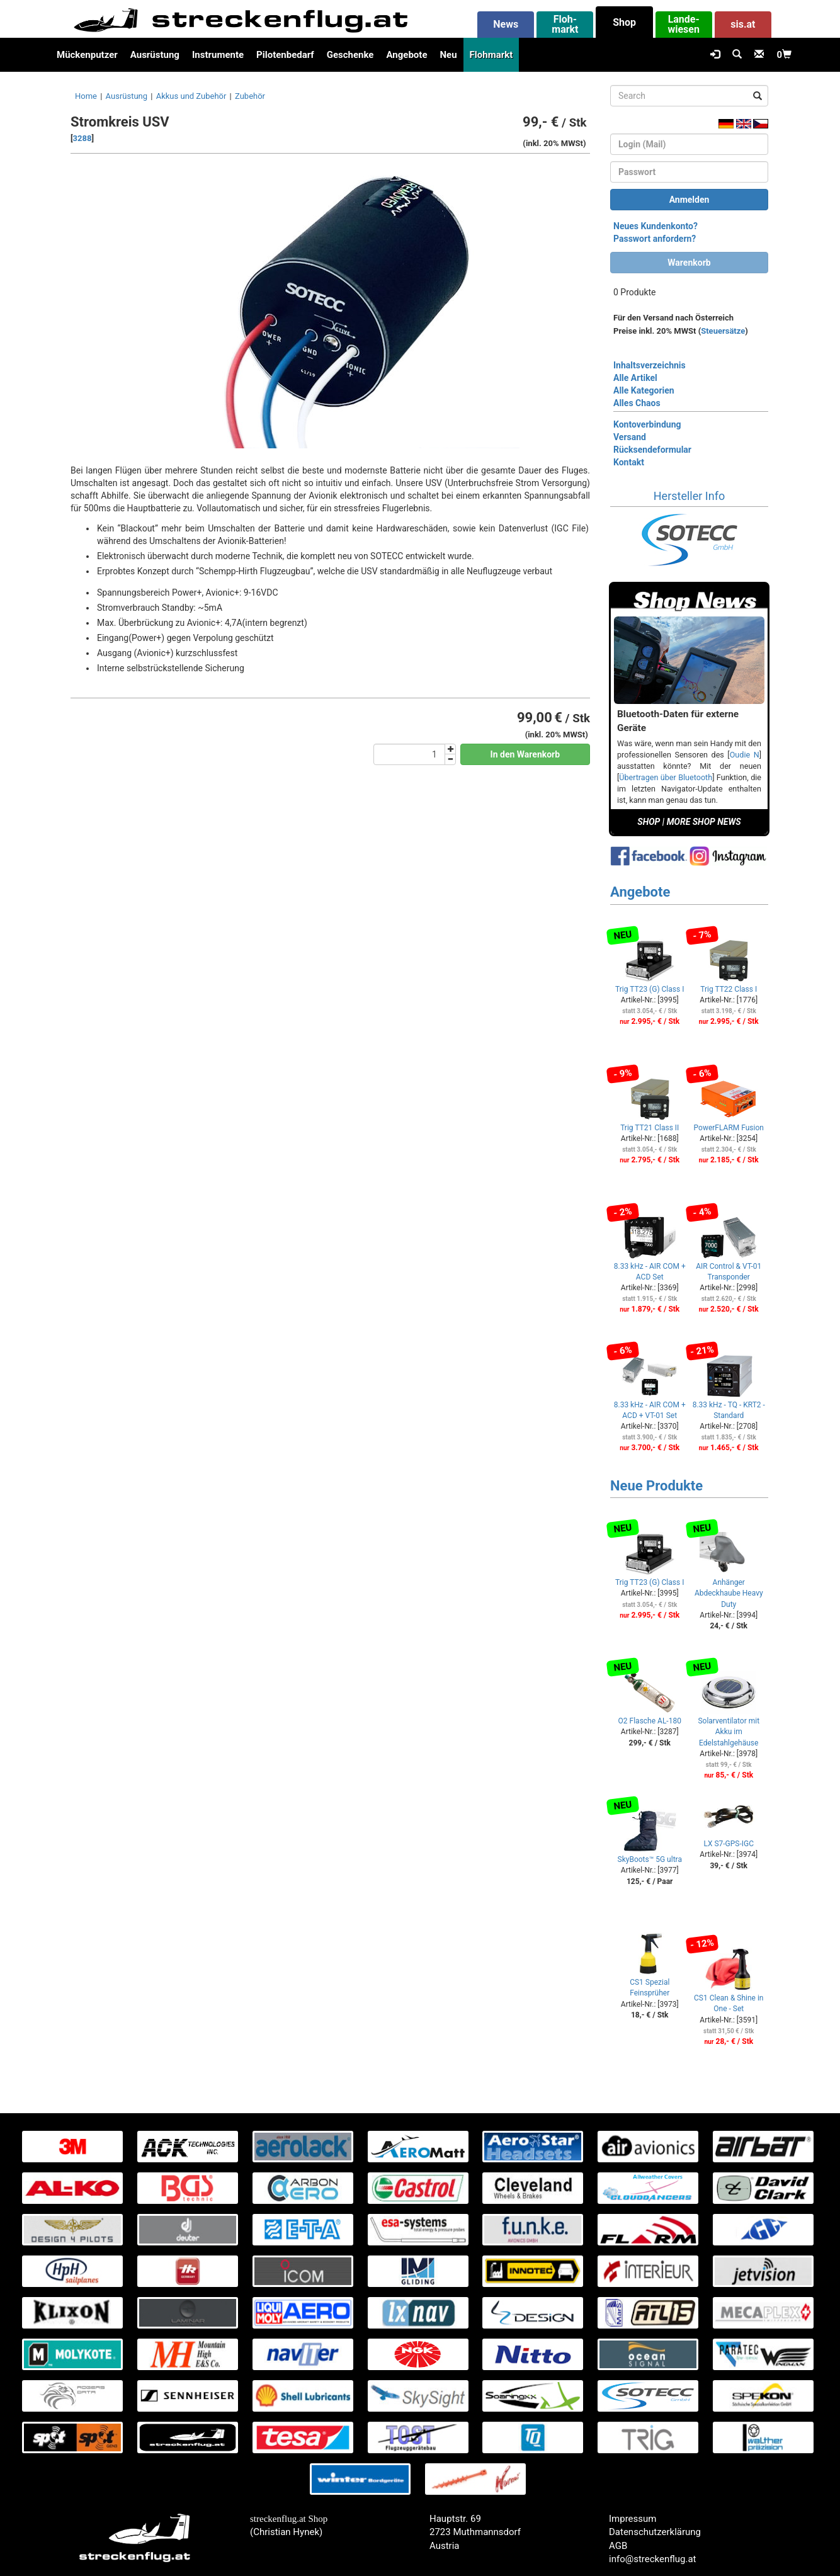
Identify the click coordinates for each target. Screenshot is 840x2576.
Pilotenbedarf (285, 54)
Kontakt (628, 462)
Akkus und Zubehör (191, 96)
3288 (82, 138)
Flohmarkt (491, 54)
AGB (618, 2545)
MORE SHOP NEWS (704, 822)
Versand (629, 437)
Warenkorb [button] (688, 263)
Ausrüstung (154, 54)
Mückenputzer (87, 54)
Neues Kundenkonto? (655, 226)
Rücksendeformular (652, 450)
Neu (448, 54)
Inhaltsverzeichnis (649, 365)
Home (86, 96)
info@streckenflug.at (652, 2559)
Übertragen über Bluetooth (665, 777)
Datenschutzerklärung (655, 2532)
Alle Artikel (635, 378)
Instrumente (218, 54)
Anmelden (689, 200)
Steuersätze (723, 331)
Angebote (406, 54)
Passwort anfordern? (654, 239)
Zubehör (250, 96)
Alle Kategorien (643, 390)
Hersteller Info (689, 495)
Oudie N (744, 754)
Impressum (632, 2518)
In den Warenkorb (525, 754)
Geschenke (350, 54)
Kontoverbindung (647, 424)
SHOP (648, 822)
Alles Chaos (637, 403)
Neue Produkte (656, 1486)
